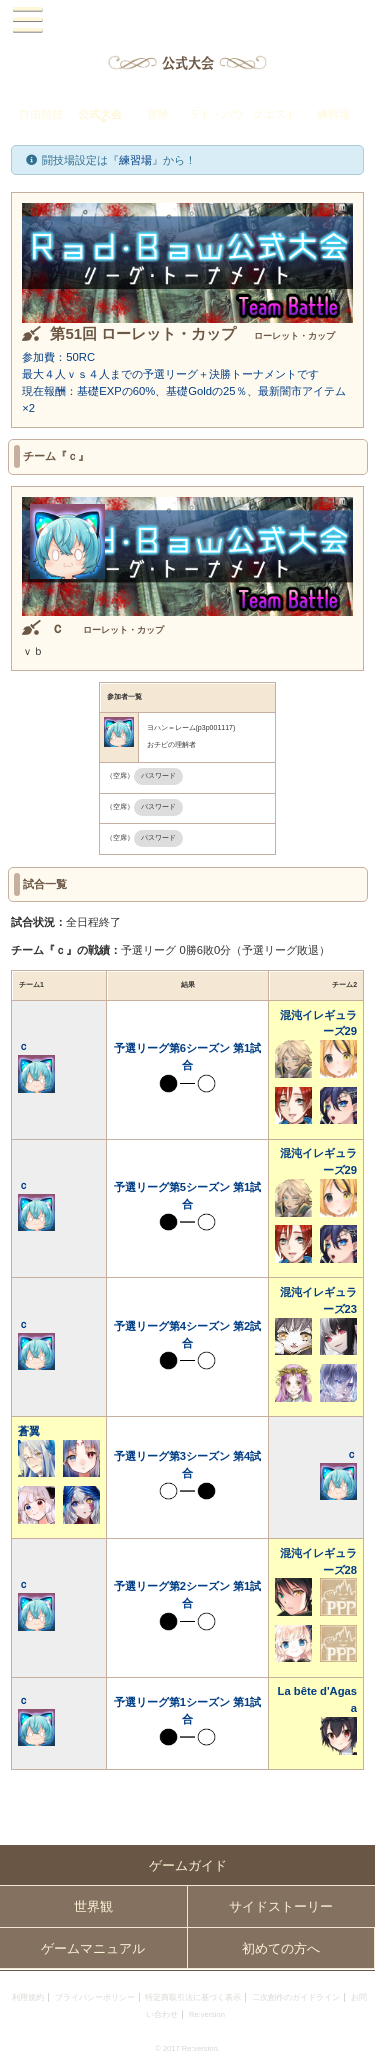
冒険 (158, 114)
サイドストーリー (281, 1906)
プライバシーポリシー (95, 1997)
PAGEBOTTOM (352, 2040)
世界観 (93, 1906)
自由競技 (41, 114)
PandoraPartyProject (187, 20)
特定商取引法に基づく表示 (193, 1997)
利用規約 (28, 1997)
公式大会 (100, 114)
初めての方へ (281, 1948)
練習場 (333, 114)
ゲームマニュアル (93, 1948)
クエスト (275, 114)
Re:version (207, 2014)
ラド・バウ (216, 114)
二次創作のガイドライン (296, 1997)
